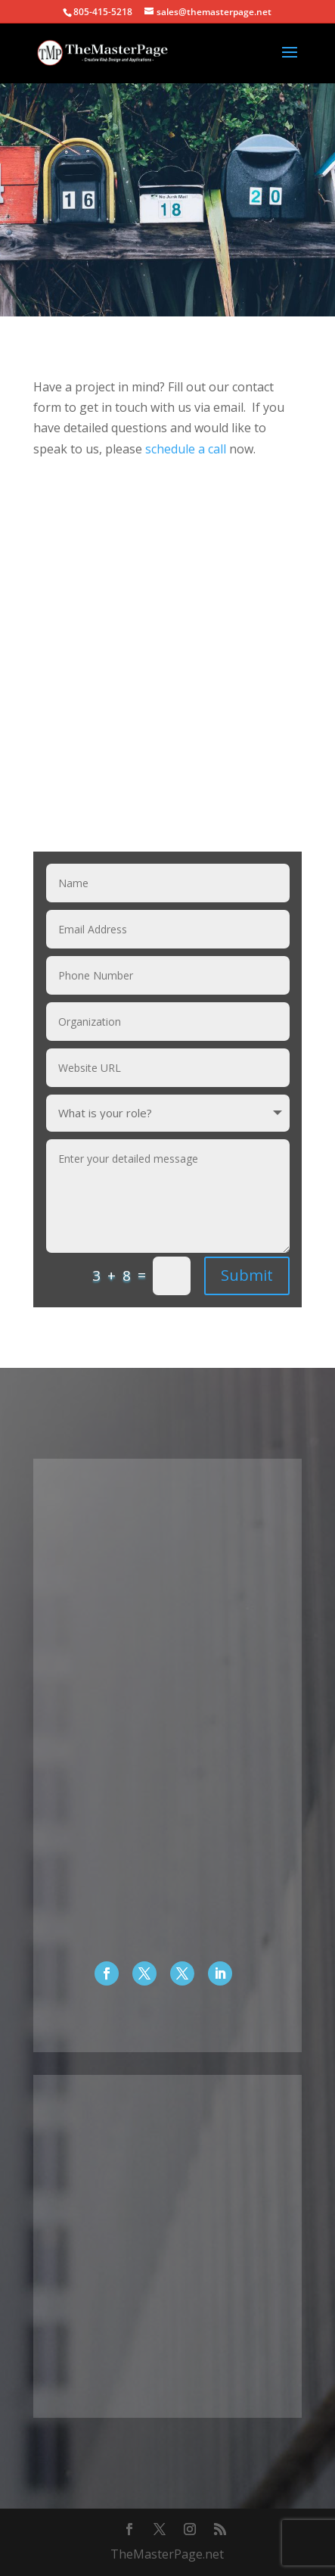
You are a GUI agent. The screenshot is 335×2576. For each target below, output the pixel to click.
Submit (247, 1275)
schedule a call (185, 449)
